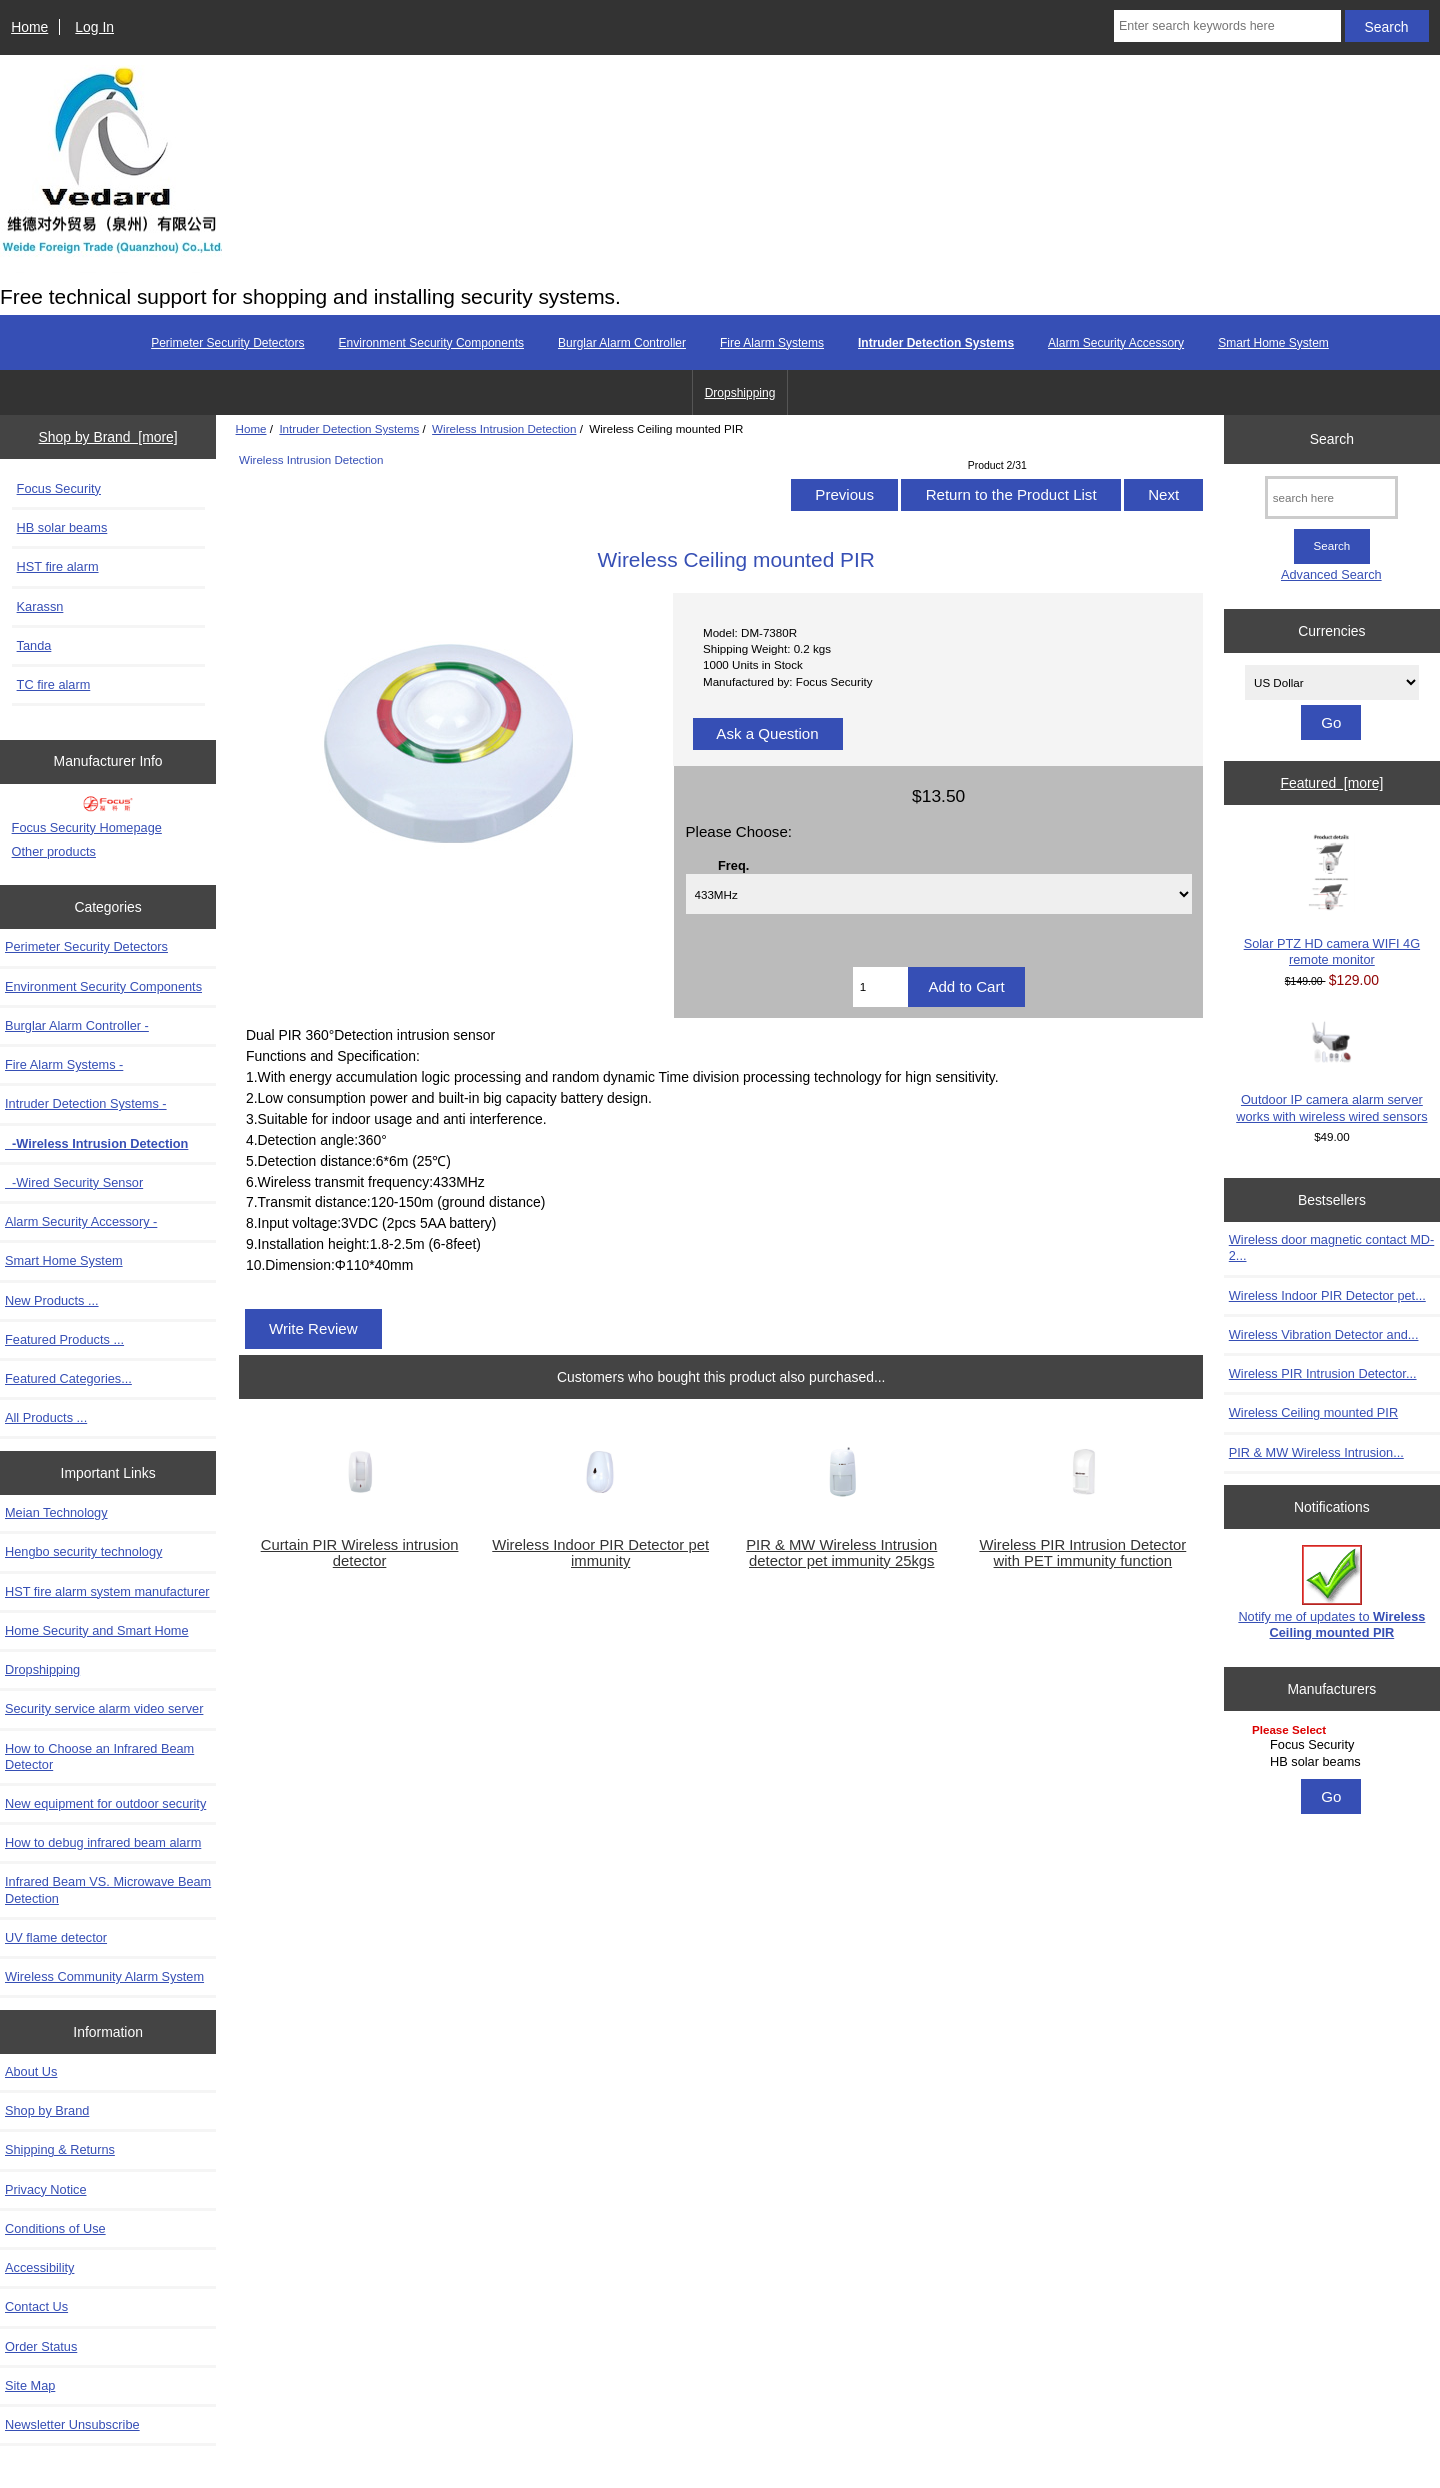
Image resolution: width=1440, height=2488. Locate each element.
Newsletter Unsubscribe (72, 2424)
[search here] (1331, 497)
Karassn (40, 606)
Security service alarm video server (104, 1708)
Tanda (34, 645)
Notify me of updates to (1331, 1592)
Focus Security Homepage (87, 827)
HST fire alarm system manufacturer (107, 1591)
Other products (54, 851)
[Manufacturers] (1332, 1747)
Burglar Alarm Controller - (77, 1025)
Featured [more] (1331, 783)
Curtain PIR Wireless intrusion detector (360, 1553)
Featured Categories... (68, 1378)
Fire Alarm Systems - (64, 1064)
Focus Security (59, 488)
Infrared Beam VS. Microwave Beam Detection (108, 1889)
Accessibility (39, 2267)
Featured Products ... (64, 1339)
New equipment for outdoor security (105, 1803)
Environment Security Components (431, 343)
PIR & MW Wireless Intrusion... (1316, 1452)
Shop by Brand (47, 2110)
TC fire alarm (54, 684)
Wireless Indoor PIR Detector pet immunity (600, 1553)
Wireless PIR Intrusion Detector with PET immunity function (1082, 1553)
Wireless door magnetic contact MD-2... (1331, 1247)
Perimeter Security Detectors (227, 343)
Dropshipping (740, 393)
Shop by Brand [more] (108, 437)
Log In (94, 27)
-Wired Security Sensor (74, 1182)
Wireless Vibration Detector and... (1324, 1334)
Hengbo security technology (83, 1551)
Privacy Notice (45, 2189)
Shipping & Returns (60, 2149)
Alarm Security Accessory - (81, 1221)
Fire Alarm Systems (772, 343)
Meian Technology (56, 1512)
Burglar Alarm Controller (622, 343)
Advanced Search (1331, 574)
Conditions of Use (55, 2228)
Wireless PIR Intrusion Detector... (1323, 1373)
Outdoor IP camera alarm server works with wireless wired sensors (1331, 1071)
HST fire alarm (58, 566)
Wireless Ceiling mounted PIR (1313, 1412)
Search (1332, 439)
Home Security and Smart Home (97, 1630)
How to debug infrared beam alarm (103, 1842)
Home (29, 27)
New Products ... (52, 1300)
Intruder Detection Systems (349, 428)
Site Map (30, 2385)
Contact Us (36, 2306)
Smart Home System (1273, 343)
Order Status (41, 2346)
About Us (31, 2071)
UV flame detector (56, 1937)
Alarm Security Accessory (1116, 343)
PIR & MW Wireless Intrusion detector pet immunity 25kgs (841, 1553)
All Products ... (46, 1417)
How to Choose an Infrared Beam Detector (99, 1756)
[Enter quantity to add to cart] (881, 987)
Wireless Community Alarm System (104, 1976)
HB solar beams (62, 527)
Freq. (733, 864)
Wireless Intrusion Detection (504, 428)
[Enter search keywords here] (1227, 26)
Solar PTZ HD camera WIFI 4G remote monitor (1332, 899)
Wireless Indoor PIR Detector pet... (1327, 1295)
